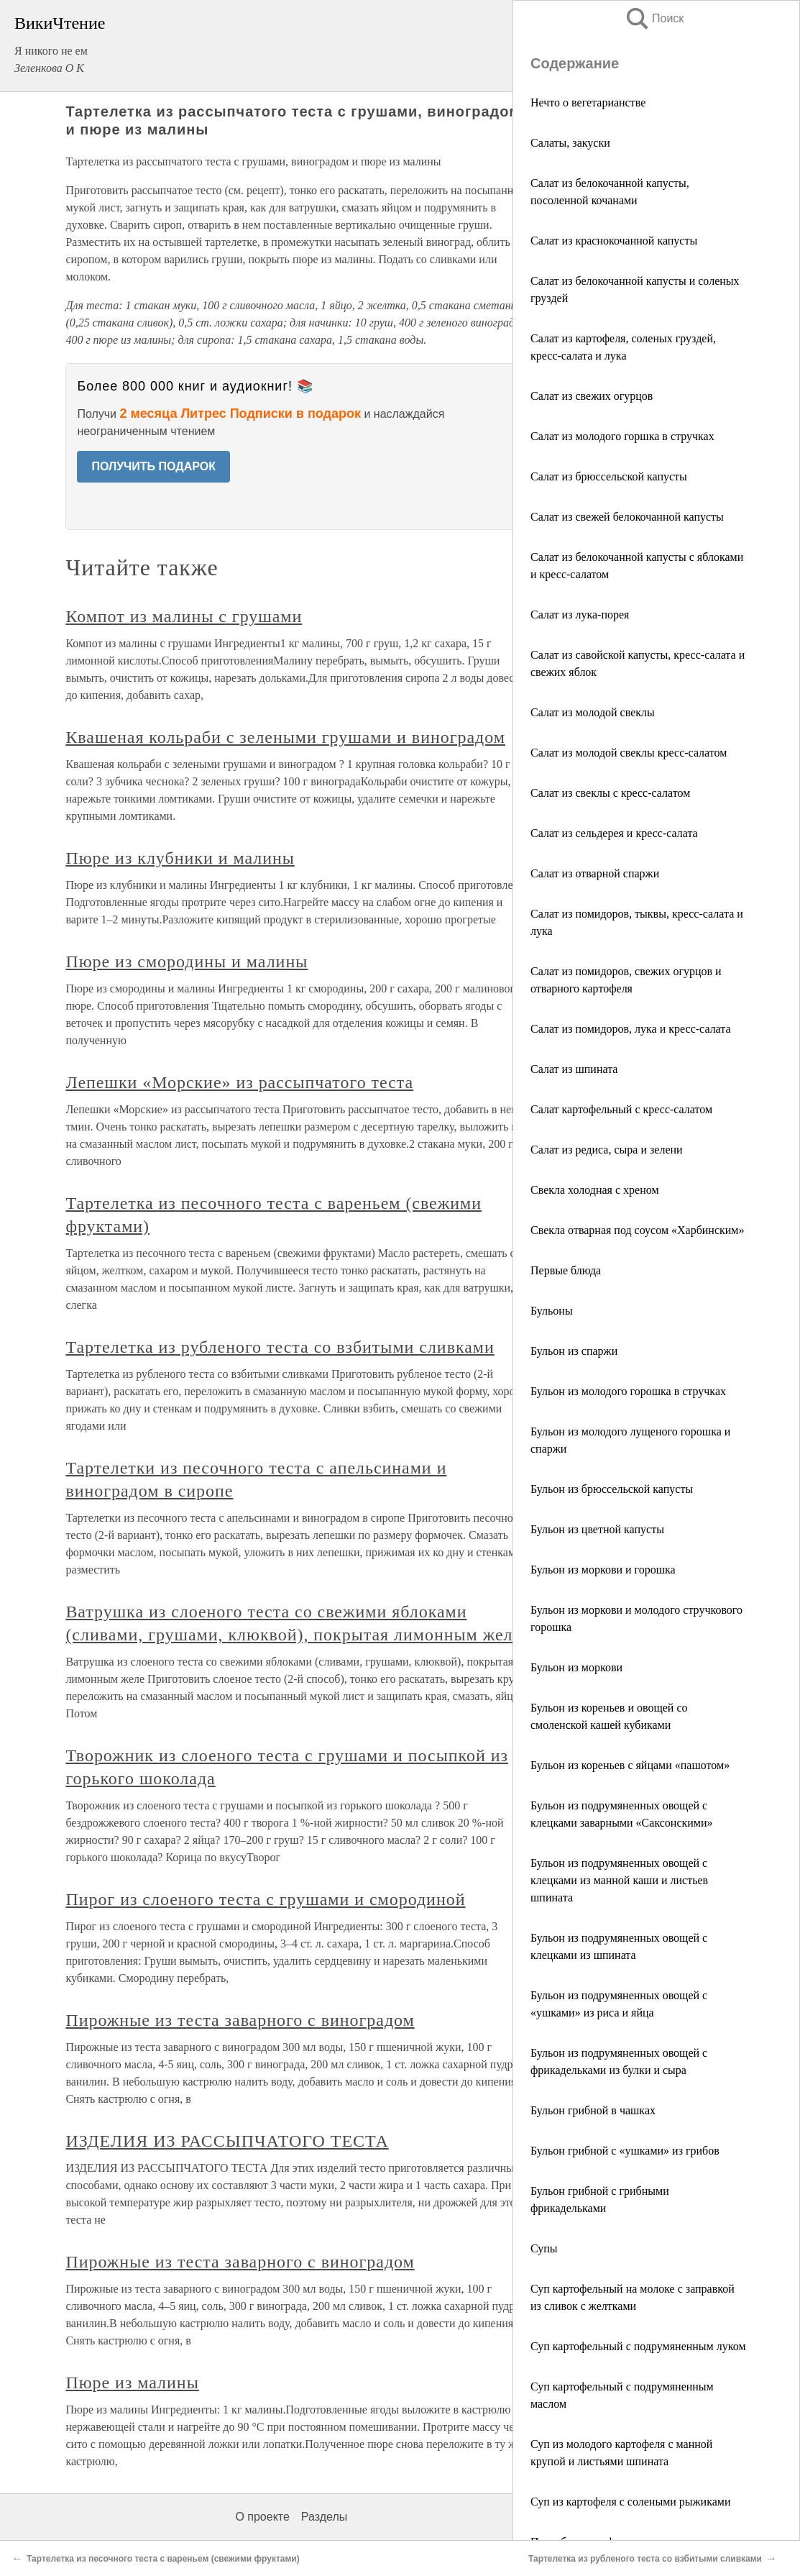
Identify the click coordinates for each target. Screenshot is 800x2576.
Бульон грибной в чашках (593, 2110)
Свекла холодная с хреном (594, 1190)
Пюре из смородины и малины (186, 961)
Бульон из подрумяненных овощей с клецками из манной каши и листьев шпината (619, 1880)
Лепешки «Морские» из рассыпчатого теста (239, 1082)
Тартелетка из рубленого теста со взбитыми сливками (279, 1347)
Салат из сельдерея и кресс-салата (614, 833)
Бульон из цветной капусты (597, 1529)
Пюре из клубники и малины (179, 858)
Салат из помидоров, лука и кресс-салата (630, 1029)
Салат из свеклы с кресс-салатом (610, 793)
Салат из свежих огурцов (591, 396)
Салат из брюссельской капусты (608, 476)
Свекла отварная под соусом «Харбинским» (637, 1230)
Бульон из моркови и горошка (603, 1569)
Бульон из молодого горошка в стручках (628, 1391)
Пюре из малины (131, 2382)
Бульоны (551, 1311)
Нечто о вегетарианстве (587, 102)
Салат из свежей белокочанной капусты (627, 517)
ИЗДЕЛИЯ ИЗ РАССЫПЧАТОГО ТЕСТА (226, 2141)
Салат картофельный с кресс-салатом (621, 1109)
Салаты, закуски (570, 143)
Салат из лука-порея (579, 614)
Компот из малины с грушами (183, 616)
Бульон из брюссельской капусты (611, 1489)
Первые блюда (565, 1270)
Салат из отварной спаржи (594, 873)
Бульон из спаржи (573, 1351)
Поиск (654, 18)
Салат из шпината (573, 1069)
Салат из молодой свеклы (592, 712)
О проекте (262, 2517)
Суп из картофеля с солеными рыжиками (630, 2501)
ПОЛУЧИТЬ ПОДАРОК (153, 466)
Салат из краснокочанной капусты (613, 240)
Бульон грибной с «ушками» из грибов (624, 2151)
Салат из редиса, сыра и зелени (606, 1149)
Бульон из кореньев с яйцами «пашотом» (630, 1765)
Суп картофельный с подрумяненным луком (638, 2346)
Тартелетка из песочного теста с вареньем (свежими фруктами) (163, 2559)
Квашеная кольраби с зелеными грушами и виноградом (285, 737)
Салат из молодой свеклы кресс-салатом (628, 752)
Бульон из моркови (576, 1667)
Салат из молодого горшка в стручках (622, 436)
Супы (544, 2248)
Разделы (324, 2517)
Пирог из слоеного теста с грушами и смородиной (265, 1899)
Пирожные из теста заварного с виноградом (239, 2020)
